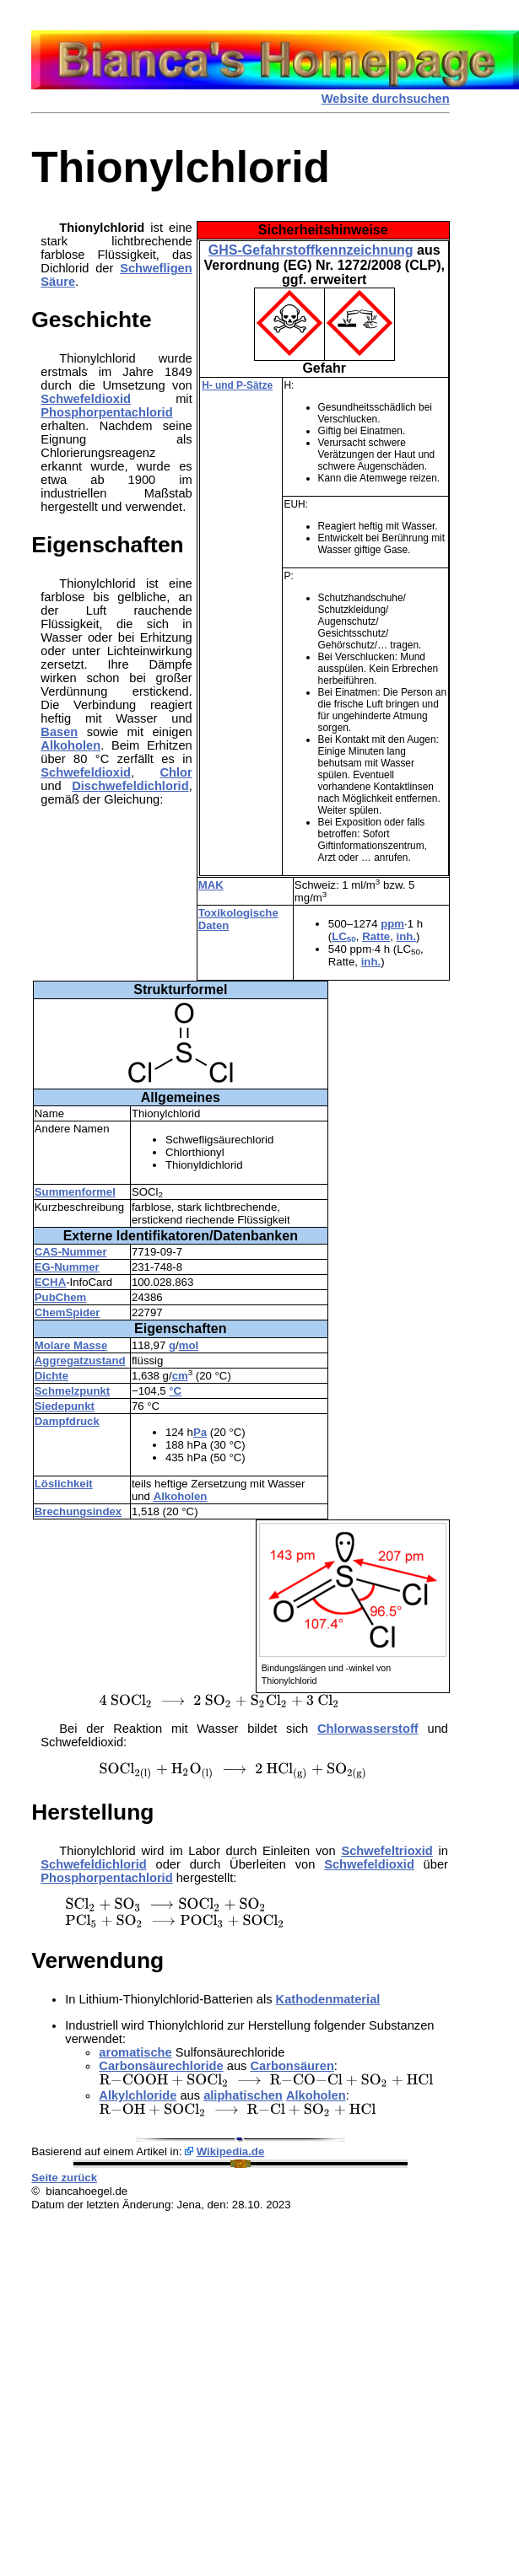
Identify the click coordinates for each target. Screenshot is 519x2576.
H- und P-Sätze (237, 385)
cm (180, 1375)
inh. (406, 936)
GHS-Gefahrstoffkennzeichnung (311, 250)
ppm (392, 923)
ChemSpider (67, 1312)
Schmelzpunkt (72, 1391)
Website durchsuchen (386, 98)
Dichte (51, 1375)
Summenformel (75, 1192)
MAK (211, 885)
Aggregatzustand (80, 1360)
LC (344, 936)
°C (175, 1391)
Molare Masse (71, 1345)
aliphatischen (243, 2095)
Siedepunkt (65, 1406)
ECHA (50, 1282)
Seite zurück (64, 2177)
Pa (200, 1432)
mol (188, 1345)
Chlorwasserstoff (368, 1728)
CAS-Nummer (71, 1251)
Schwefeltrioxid (386, 1851)
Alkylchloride (137, 2095)
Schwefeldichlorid (93, 1864)
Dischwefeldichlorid (130, 786)
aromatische (135, 2052)
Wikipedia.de (231, 2151)
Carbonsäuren (292, 2066)
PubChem (61, 1297)
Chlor (175, 772)
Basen (59, 732)
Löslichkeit (64, 1483)
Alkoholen (181, 1496)
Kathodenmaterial (328, 1999)
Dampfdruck (67, 1421)
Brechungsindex (78, 1511)
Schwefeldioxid (86, 399)
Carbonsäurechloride (161, 2066)
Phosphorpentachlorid (106, 412)
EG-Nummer (67, 1267)
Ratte (376, 936)
